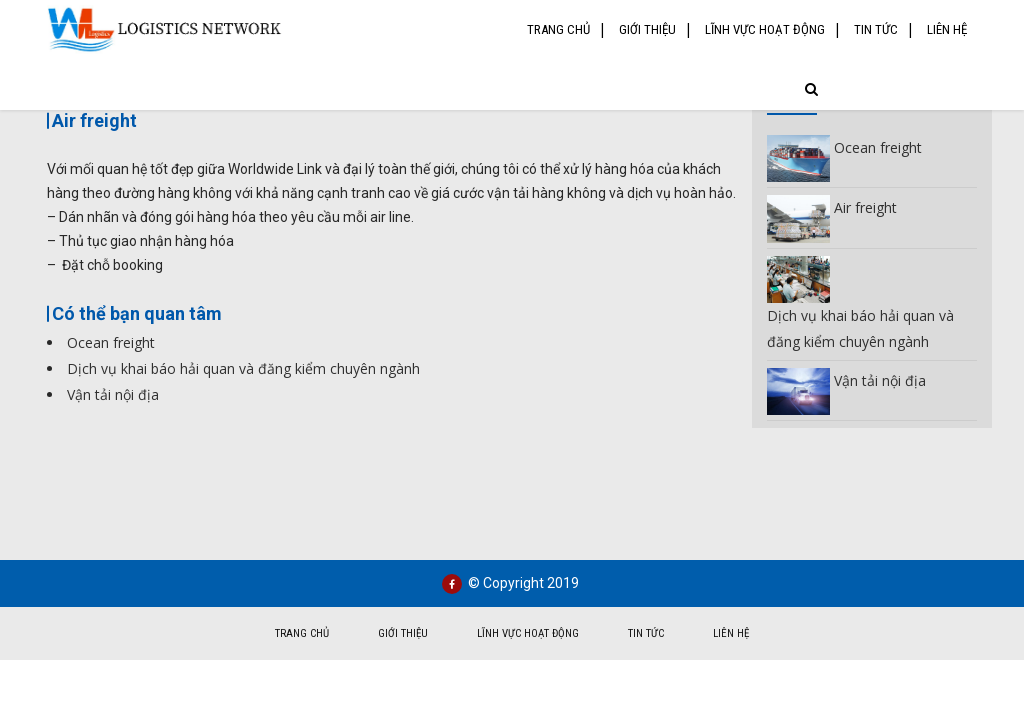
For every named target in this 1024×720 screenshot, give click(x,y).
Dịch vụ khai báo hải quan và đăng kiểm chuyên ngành (243, 368)
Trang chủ (558, 29)
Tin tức (876, 29)
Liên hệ (947, 29)
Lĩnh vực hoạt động (765, 29)
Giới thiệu (647, 29)
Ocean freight (111, 342)
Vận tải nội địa (113, 394)
